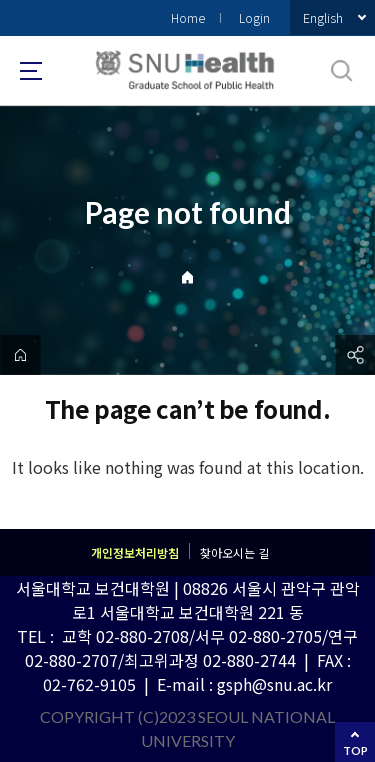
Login (254, 17)
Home (188, 17)
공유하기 (355, 355)
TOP (355, 750)
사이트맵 (31, 71)
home (20, 355)
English (323, 17)
